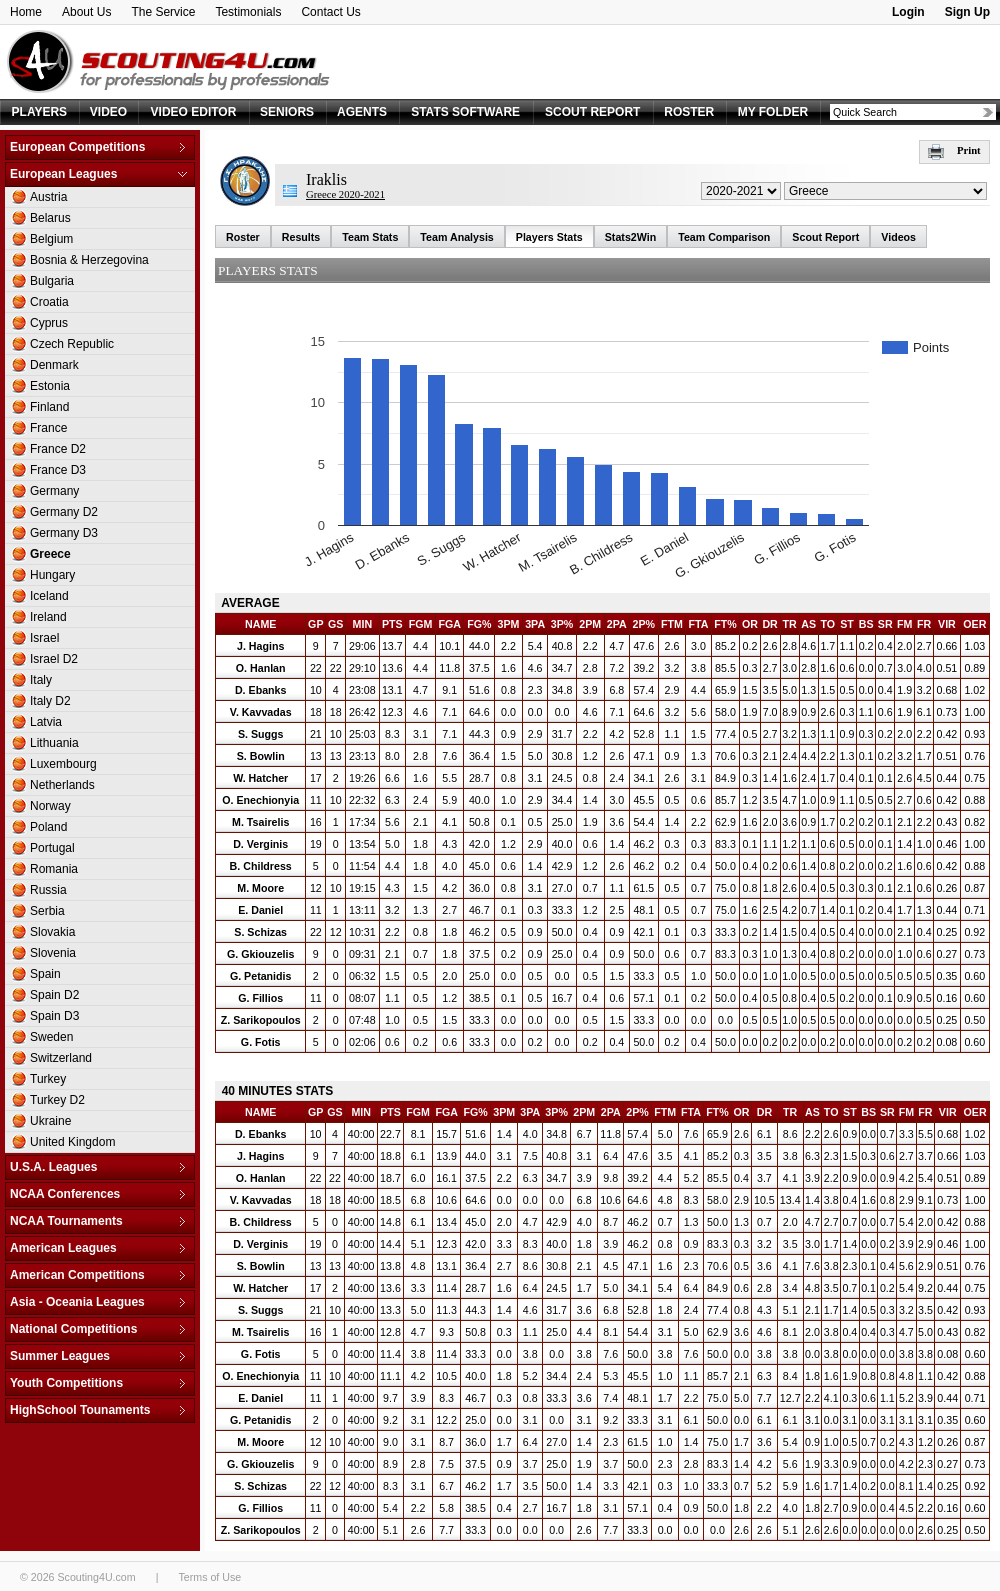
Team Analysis (456, 237)
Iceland (49, 596)
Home (26, 12)
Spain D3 (54, 1016)
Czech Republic (72, 344)
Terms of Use (209, 1577)
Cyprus (49, 323)
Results (301, 237)
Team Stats (370, 237)
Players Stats (549, 237)
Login (908, 12)
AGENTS (362, 112)
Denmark (54, 365)
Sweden (51, 1037)
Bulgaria (52, 281)
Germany (54, 491)
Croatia (49, 302)
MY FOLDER (773, 112)
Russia (48, 890)
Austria (48, 197)
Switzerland (61, 1058)
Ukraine (50, 1121)
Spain (45, 974)
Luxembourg (63, 764)
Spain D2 (54, 995)
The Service (163, 12)
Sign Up (967, 12)
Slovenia (53, 953)
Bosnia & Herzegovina (89, 260)
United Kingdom (72, 1142)
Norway (50, 806)
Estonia (50, 386)
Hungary (52, 575)
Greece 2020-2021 (345, 194)
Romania (54, 869)
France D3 (58, 470)
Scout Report (825, 237)
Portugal (52, 848)
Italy (41, 680)
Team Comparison (724, 237)
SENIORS (287, 112)
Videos (898, 237)
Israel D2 (54, 659)
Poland (48, 827)
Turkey (48, 1079)
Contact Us (330, 12)
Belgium (51, 239)
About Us (86, 12)
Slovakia (52, 932)
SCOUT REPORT (592, 112)
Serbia (47, 911)
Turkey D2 (57, 1100)
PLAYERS (40, 112)
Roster (243, 237)
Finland (49, 407)
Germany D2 (64, 512)
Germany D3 (64, 533)
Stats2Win (630, 237)
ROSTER (689, 112)
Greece (50, 554)
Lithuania (54, 743)
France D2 (58, 449)
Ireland (48, 617)
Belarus (50, 218)
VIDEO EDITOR (194, 112)
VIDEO (108, 112)
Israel (44, 638)
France (48, 428)
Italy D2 (50, 701)
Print (954, 150)
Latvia (46, 722)
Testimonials (248, 12)
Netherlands (62, 785)
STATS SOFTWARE (465, 112)
